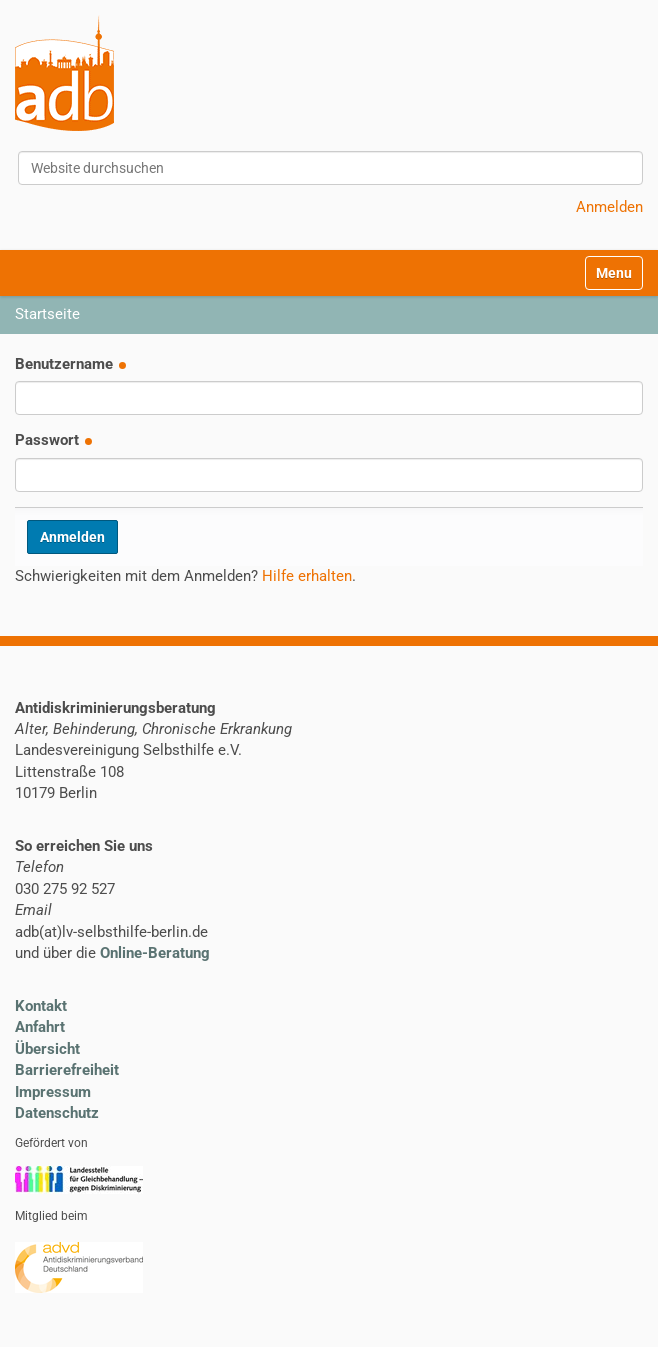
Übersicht (47, 1049)
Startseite (47, 314)
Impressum (53, 1092)
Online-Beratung (155, 953)
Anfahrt (40, 1027)
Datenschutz (57, 1113)
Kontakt (41, 1006)
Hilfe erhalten (307, 576)
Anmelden (609, 207)
